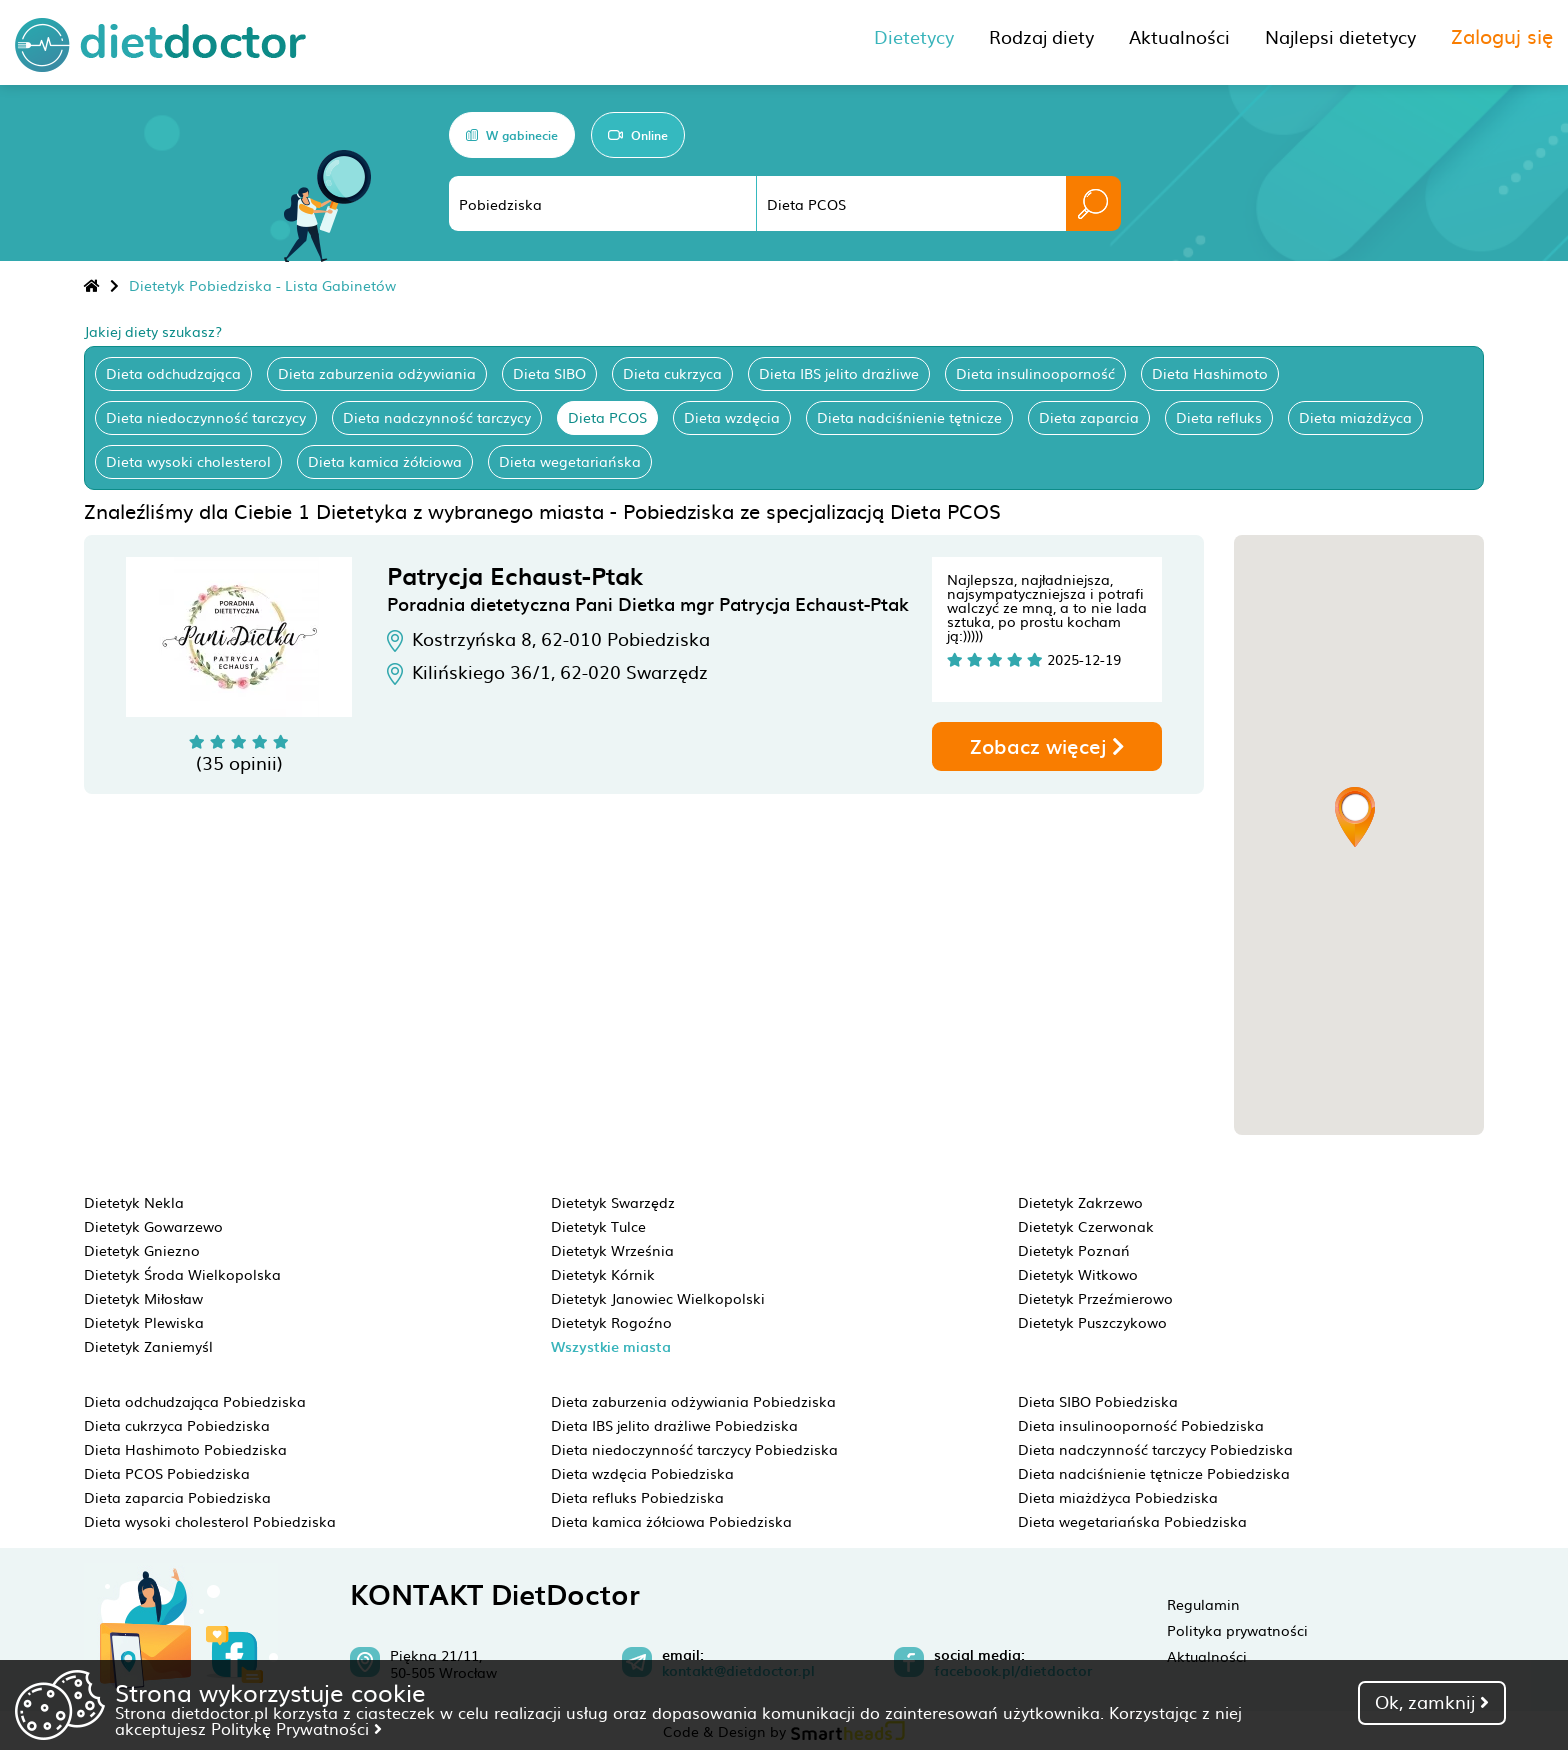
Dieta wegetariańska (570, 461)
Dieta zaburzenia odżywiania (377, 373)
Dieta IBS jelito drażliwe (839, 373)
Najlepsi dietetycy (1340, 36)
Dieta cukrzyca (672, 373)
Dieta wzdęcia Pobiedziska (642, 1473)
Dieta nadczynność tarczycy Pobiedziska (1155, 1449)
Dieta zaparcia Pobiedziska (177, 1497)
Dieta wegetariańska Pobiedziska (1132, 1521)
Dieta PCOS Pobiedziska (167, 1473)
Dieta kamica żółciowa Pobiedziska (671, 1521)
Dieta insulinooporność (1035, 373)
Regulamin (1203, 1604)
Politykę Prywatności (296, 1728)
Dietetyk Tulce (598, 1226)
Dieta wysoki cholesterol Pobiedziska (210, 1521)
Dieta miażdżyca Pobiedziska (1118, 1497)
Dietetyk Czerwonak (1086, 1226)
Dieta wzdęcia (732, 417)
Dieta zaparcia (1089, 417)
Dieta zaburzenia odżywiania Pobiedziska (693, 1401)
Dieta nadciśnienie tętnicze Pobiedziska (1154, 1473)
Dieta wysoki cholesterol (188, 461)
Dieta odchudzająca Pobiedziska (195, 1401)
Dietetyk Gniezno (142, 1250)
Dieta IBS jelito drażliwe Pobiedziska (674, 1425)
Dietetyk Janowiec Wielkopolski (658, 1298)
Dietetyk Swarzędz (613, 1202)
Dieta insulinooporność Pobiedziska (1141, 1425)
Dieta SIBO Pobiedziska (1098, 1401)
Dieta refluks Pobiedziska (637, 1497)
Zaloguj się (1502, 35)
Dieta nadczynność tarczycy (437, 417)
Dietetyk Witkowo (1078, 1274)
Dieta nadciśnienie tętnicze (909, 417)
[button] (1355, 817)
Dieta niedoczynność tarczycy (206, 417)
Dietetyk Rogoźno (611, 1322)
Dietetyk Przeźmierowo (1095, 1298)
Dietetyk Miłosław (143, 1298)
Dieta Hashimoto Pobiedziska (185, 1449)
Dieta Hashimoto (1210, 373)
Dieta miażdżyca (1355, 417)
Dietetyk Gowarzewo (153, 1226)
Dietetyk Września (612, 1250)
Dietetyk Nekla (134, 1202)
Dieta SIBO (549, 373)
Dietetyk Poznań (1074, 1250)
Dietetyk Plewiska (144, 1322)
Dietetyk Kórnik (603, 1274)
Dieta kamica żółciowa (385, 461)
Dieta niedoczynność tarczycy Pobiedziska (694, 1449)
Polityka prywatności (1237, 1630)
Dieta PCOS (607, 417)
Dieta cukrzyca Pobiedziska (177, 1425)
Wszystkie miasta (611, 1346)
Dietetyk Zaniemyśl (148, 1346)
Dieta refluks (1219, 417)
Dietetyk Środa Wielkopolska (182, 1274)
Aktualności (1207, 1656)
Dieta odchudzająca (173, 373)
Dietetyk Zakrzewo (1080, 1202)
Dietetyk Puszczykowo (1092, 1322)
